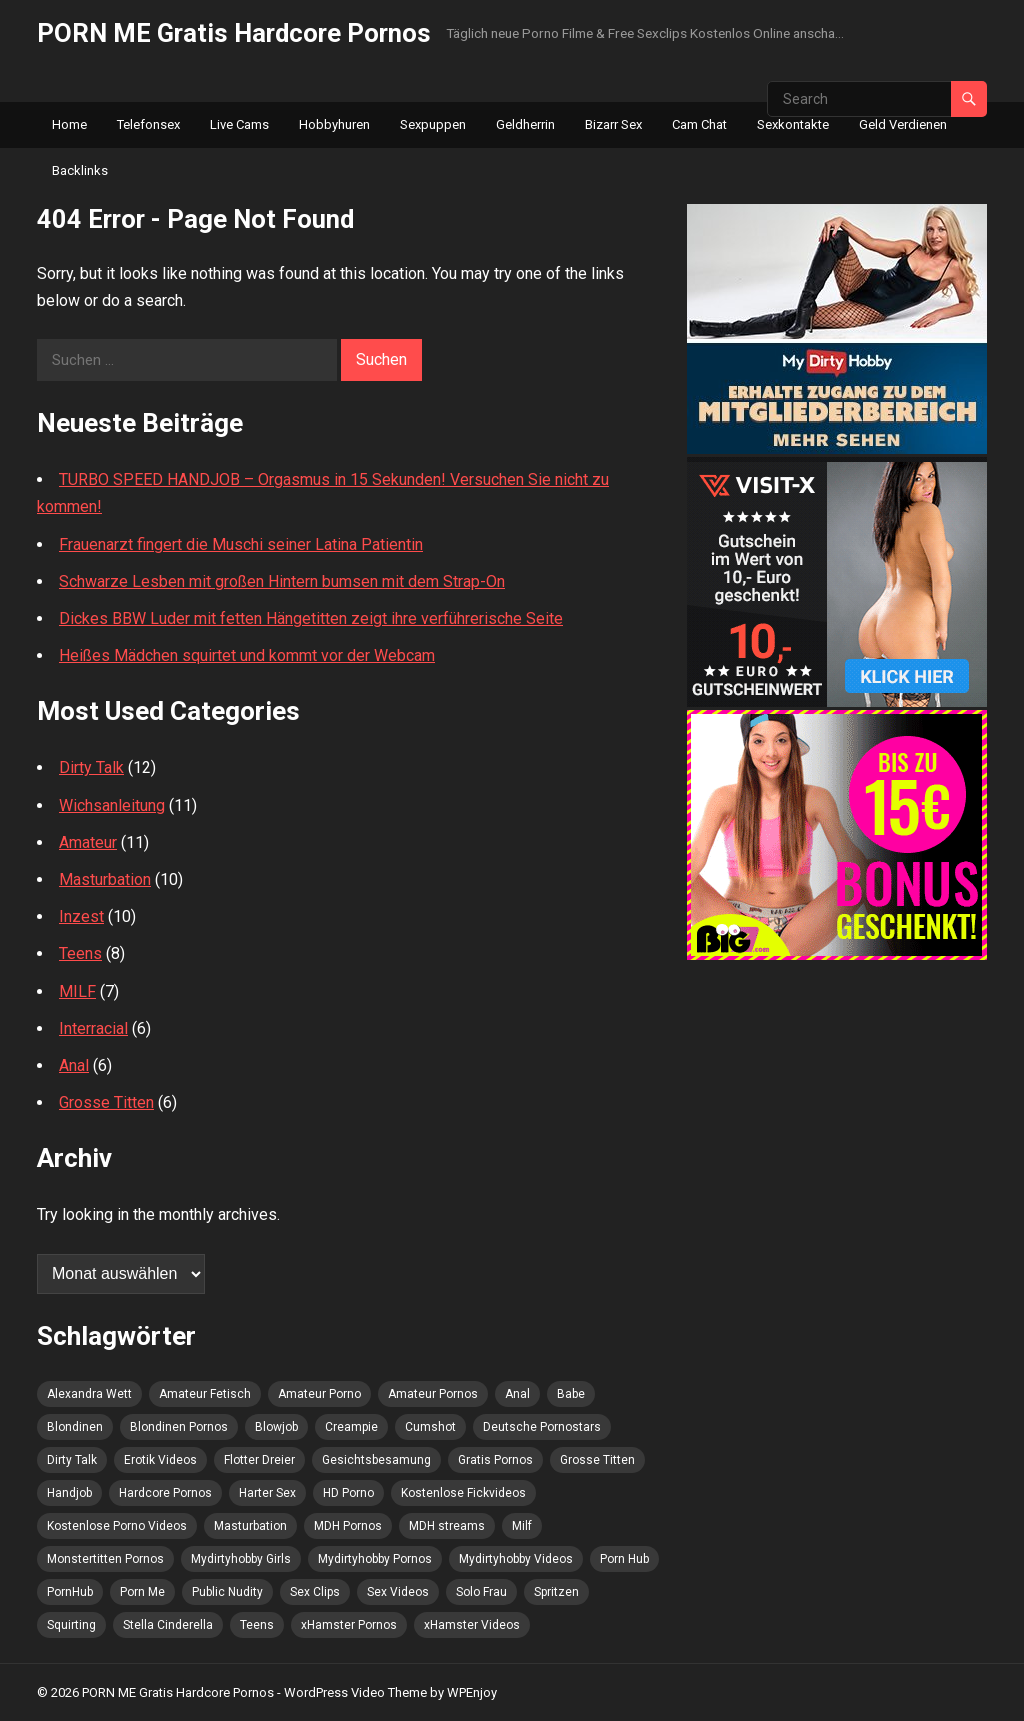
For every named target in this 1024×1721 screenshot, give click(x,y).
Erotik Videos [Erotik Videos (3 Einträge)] (160, 1460)
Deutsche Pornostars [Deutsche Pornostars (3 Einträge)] (542, 1427)
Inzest (81, 916)
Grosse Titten (106, 1102)
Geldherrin (525, 124)
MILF (77, 991)
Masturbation (105, 879)
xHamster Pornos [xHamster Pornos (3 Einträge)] (349, 1625)
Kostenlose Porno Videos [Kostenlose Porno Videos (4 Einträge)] (117, 1526)
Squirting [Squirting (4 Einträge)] (71, 1625)
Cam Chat (699, 124)
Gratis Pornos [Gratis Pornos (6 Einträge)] (495, 1460)
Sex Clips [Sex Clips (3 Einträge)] (315, 1592)
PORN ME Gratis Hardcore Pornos (234, 33)
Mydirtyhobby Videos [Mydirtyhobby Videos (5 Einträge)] (516, 1559)
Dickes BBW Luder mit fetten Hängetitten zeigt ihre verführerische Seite (311, 618)
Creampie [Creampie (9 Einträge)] (351, 1427)
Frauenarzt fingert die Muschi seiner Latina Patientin (241, 544)
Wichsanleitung (112, 805)
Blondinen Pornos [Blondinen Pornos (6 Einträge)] (179, 1427)
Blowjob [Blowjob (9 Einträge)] (276, 1427)
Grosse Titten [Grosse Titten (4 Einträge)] (597, 1460)
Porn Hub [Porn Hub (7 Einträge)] (624, 1559)
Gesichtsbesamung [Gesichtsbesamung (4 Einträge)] (376, 1460)
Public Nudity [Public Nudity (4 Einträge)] (227, 1592)
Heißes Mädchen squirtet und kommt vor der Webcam (247, 655)
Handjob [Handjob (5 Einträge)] (69, 1493)
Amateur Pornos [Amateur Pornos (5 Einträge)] (433, 1394)
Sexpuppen (433, 124)
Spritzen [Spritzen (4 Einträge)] (556, 1592)
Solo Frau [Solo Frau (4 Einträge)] (481, 1592)
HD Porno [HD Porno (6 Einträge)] (348, 1493)
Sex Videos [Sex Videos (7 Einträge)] (398, 1592)
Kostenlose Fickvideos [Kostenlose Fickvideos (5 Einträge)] (463, 1493)
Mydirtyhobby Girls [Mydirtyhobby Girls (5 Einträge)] (241, 1559)
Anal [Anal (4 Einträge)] (517, 1394)
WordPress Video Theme (355, 1692)
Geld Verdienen (903, 124)
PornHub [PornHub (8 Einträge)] (70, 1592)
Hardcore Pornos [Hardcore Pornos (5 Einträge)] (165, 1493)
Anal (74, 1065)
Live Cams (239, 124)
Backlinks (80, 170)
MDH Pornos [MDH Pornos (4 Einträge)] (348, 1526)
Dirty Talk (91, 767)
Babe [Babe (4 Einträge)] (571, 1394)
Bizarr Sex (613, 124)
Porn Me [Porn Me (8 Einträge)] (142, 1592)
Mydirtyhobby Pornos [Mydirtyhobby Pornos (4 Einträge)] (375, 1559)
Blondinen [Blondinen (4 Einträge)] (75, 1427)
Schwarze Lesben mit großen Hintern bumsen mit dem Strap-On (282, 581)
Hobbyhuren (334, 124)
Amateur (88, 842)
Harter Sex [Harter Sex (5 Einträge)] (267, 1493)
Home (69, 124)
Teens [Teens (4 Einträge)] (257, 1625)
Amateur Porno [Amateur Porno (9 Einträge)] (319, 1394)
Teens (80, 953)
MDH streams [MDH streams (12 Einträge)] (447, 1526)
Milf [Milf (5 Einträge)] (522, 1526)
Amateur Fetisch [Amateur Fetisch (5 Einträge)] (205, 1394)
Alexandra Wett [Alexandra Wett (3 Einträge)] (89, 1394)
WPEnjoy (472, 1692)
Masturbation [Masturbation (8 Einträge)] (250, 1526)
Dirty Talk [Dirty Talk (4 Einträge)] (72, 1460)
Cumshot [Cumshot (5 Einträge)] (430, 1427)
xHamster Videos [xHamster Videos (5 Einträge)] (472, 1625)
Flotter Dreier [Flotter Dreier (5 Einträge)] (259, 1460)
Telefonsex (148, 124)
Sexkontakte (793, 124)
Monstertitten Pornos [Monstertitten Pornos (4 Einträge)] (105, 1559)
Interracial (93, 1028)
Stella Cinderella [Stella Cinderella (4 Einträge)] (168, 1625)
